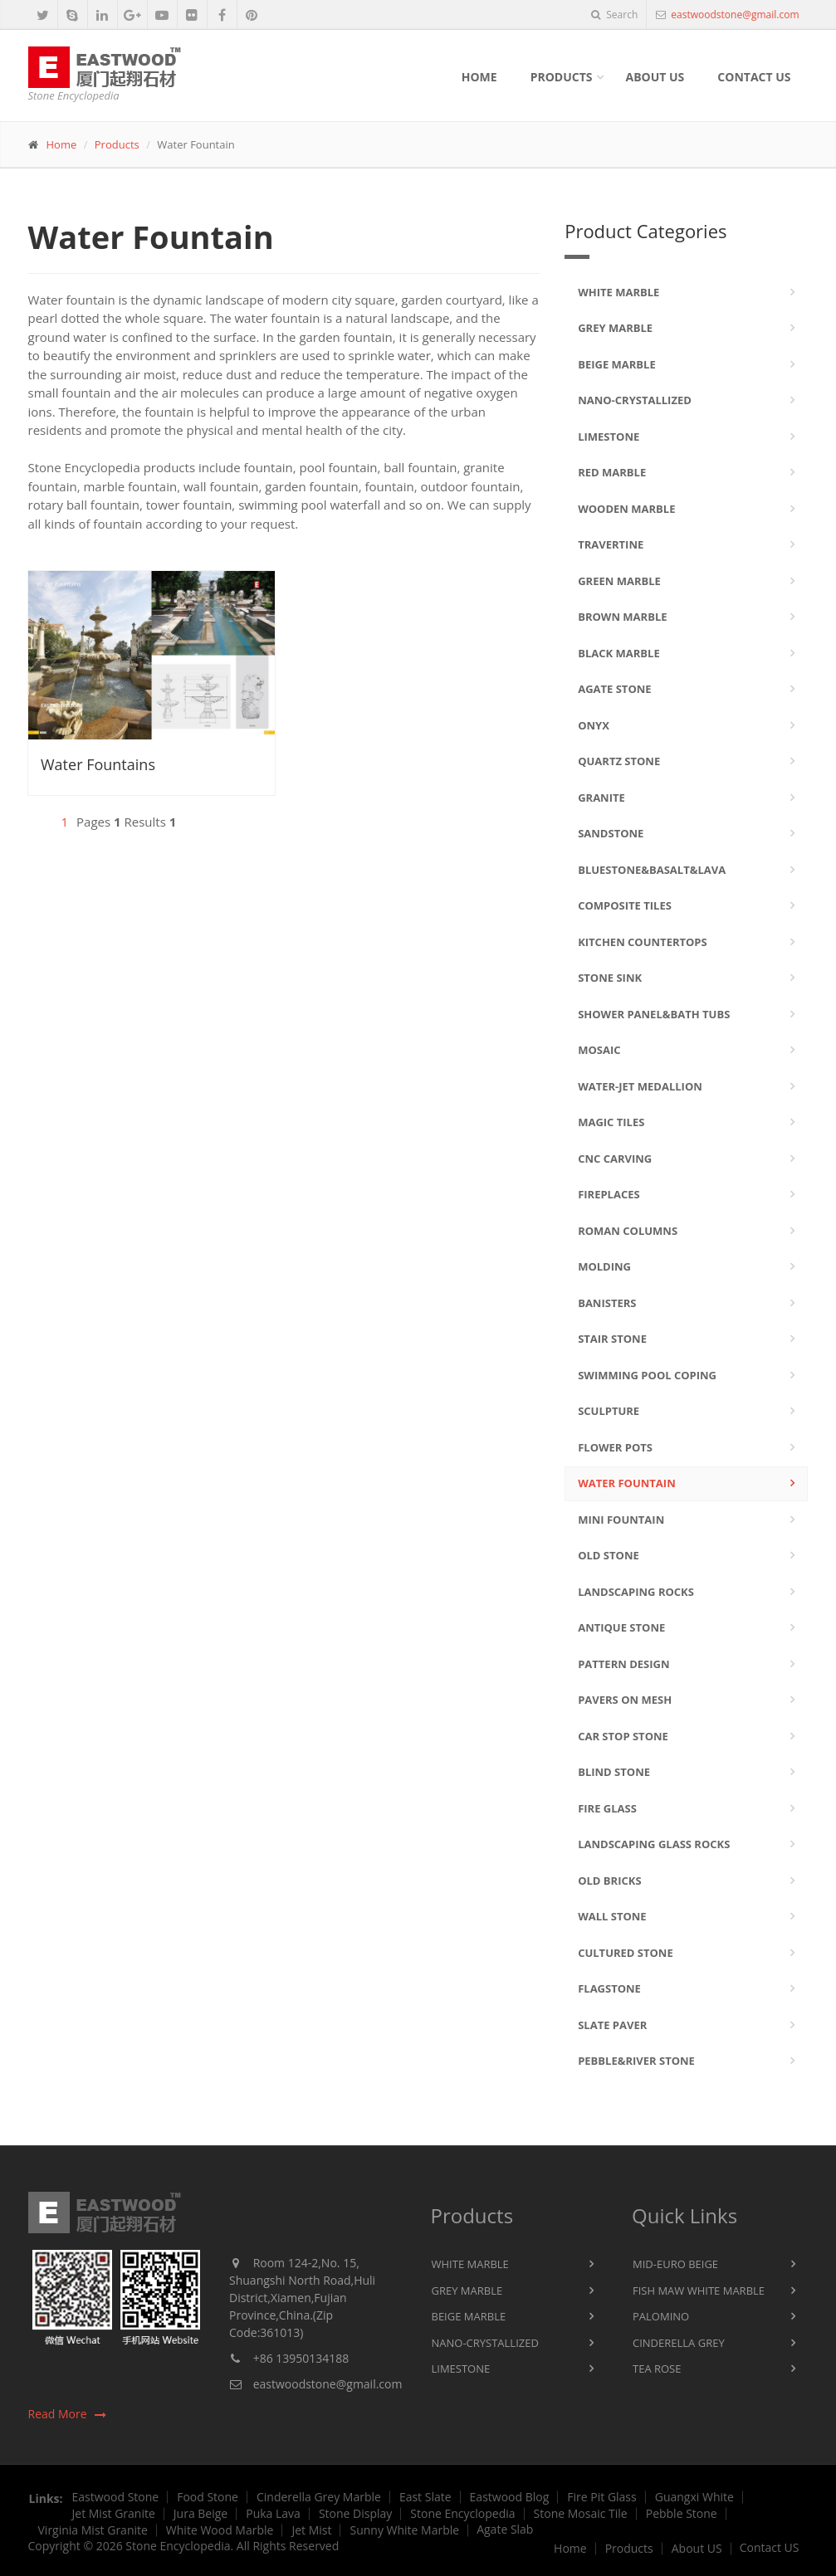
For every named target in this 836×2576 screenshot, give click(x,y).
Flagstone (609, 1988)
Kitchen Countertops (642, 941)
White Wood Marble (220, 2530)
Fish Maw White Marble (699, 2290)
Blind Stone (614, 1771)
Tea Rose (657, 2368)
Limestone (608, 436)
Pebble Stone (681, 2513)
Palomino (661, 2316)
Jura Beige (200, 2513)
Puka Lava (273, 2513)
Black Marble (619, 653)
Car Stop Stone (623, 1736)
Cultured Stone (625, 1952)
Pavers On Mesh (625, 1699)
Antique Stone (621, 1627)
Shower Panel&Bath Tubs (654, 1014)
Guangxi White (694, 2497)
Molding (604, 1266)
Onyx (593, 725)
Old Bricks (609, 1880)
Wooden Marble (626, 508)
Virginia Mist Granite (93, 2530)
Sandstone (610, 833)
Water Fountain (627, 1483)
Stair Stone (612, 1338)
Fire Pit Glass (601, 2497)
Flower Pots (615, 1447)
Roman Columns (627, 1230)
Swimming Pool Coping (647, 1375)
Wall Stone (612, 1916)
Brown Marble (622, 616)
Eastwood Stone (115, 2497)
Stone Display (355, 2513)
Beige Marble (617, 364)
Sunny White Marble (404, 2530)
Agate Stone (614, 688)
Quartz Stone (619, 761)
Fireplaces (609, 1194)
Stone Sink (610, 977)
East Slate (425, 2497)
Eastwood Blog (510, 2497)
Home (479, 77)
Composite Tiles (625, 905)
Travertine (610, 544)
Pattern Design (623, 1663)
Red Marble (612, 472)
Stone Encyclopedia (462, 2513)
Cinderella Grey (679, 2342)
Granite (601, 797)
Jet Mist (311, 2530)
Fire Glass (607, 1808)
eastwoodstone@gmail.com (733, 14)
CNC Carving (615, 1158)
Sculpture (608, 1410)
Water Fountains (98, 764)
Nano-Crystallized (635, 400)
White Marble (618, 292)
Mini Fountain (621, 1519)
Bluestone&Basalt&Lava (652, 869)
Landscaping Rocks (636, 1591)
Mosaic (599, 1049)
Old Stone (608, 1555)
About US (697, 2548)
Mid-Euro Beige (675, 2263)
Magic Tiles (611, 1122)
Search (614, 14)
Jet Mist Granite (113, 2513)
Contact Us (753, 77)
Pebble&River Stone (636, 2060)
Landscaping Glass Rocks (654, 1844)
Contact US (769, 2548)
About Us (655, 77)
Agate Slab (505, 2529)
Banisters (607, 1302)
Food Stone (207, 2497)
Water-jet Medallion (640, 1086)
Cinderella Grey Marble (319, 2497)
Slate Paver (612, 2024)
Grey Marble (615, 327)
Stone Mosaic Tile (581, 2513)
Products (561, 77)
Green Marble (619, 580)
